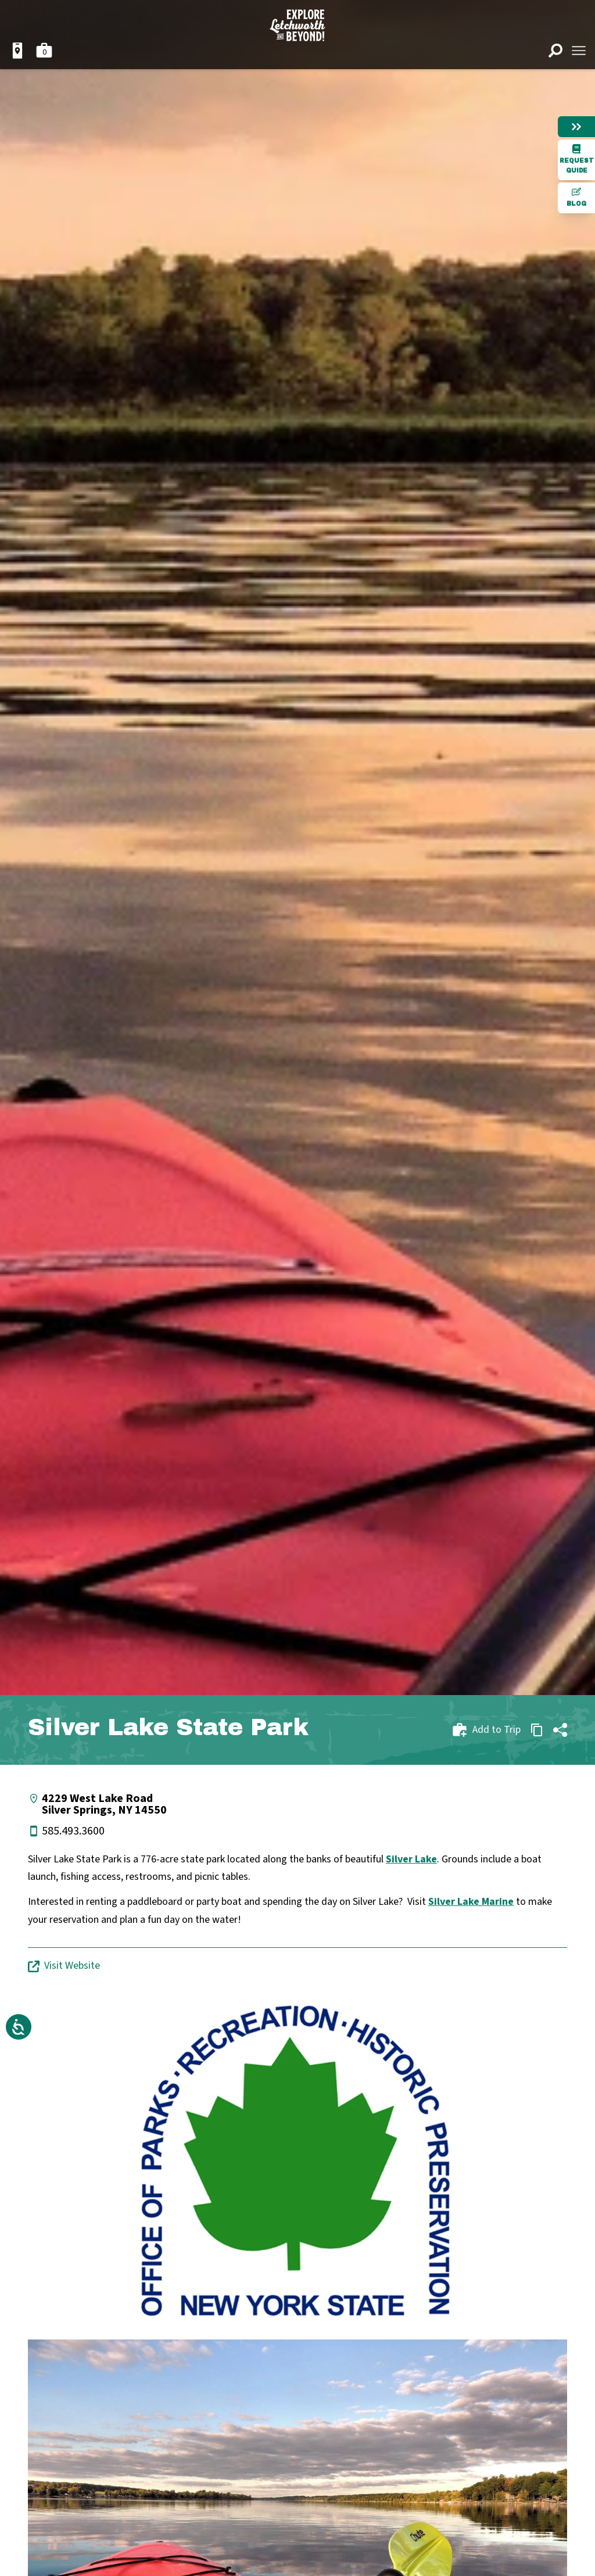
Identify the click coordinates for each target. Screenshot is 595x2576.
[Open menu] (579, 51)
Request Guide (577, 159)
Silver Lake (411, 1859)
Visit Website (64, 1965)
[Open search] (555, 51)
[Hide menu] (576, 126)
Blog (576, 197)
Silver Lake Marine (471, 1901)
